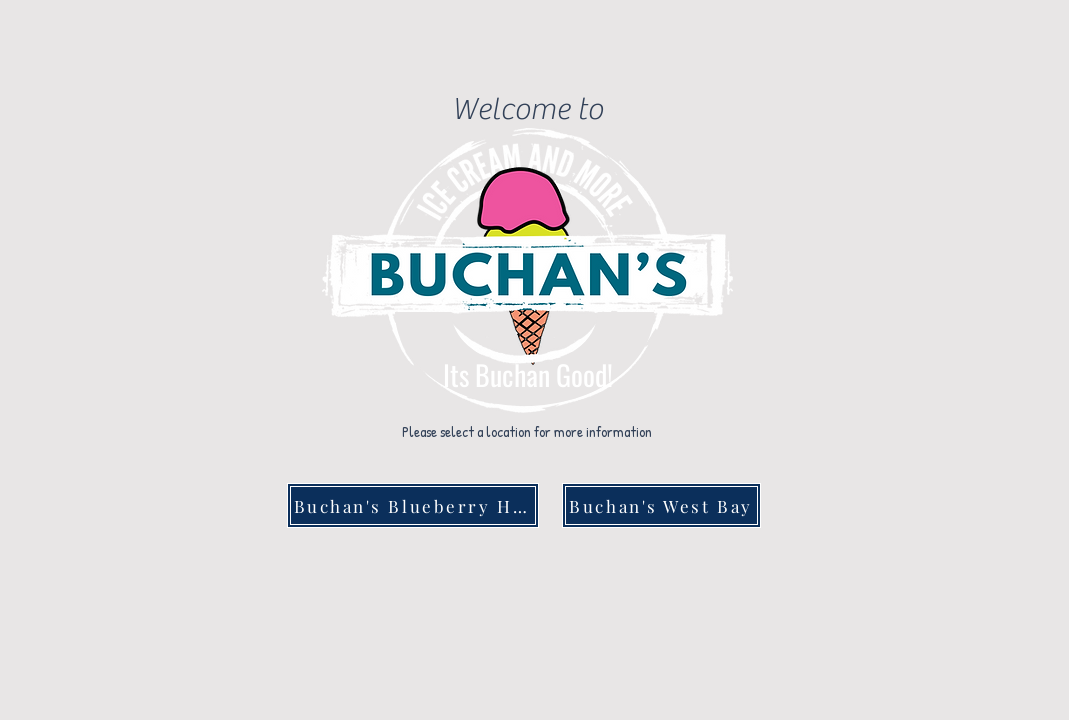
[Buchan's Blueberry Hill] (413, 505)
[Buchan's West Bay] (661, 505)
